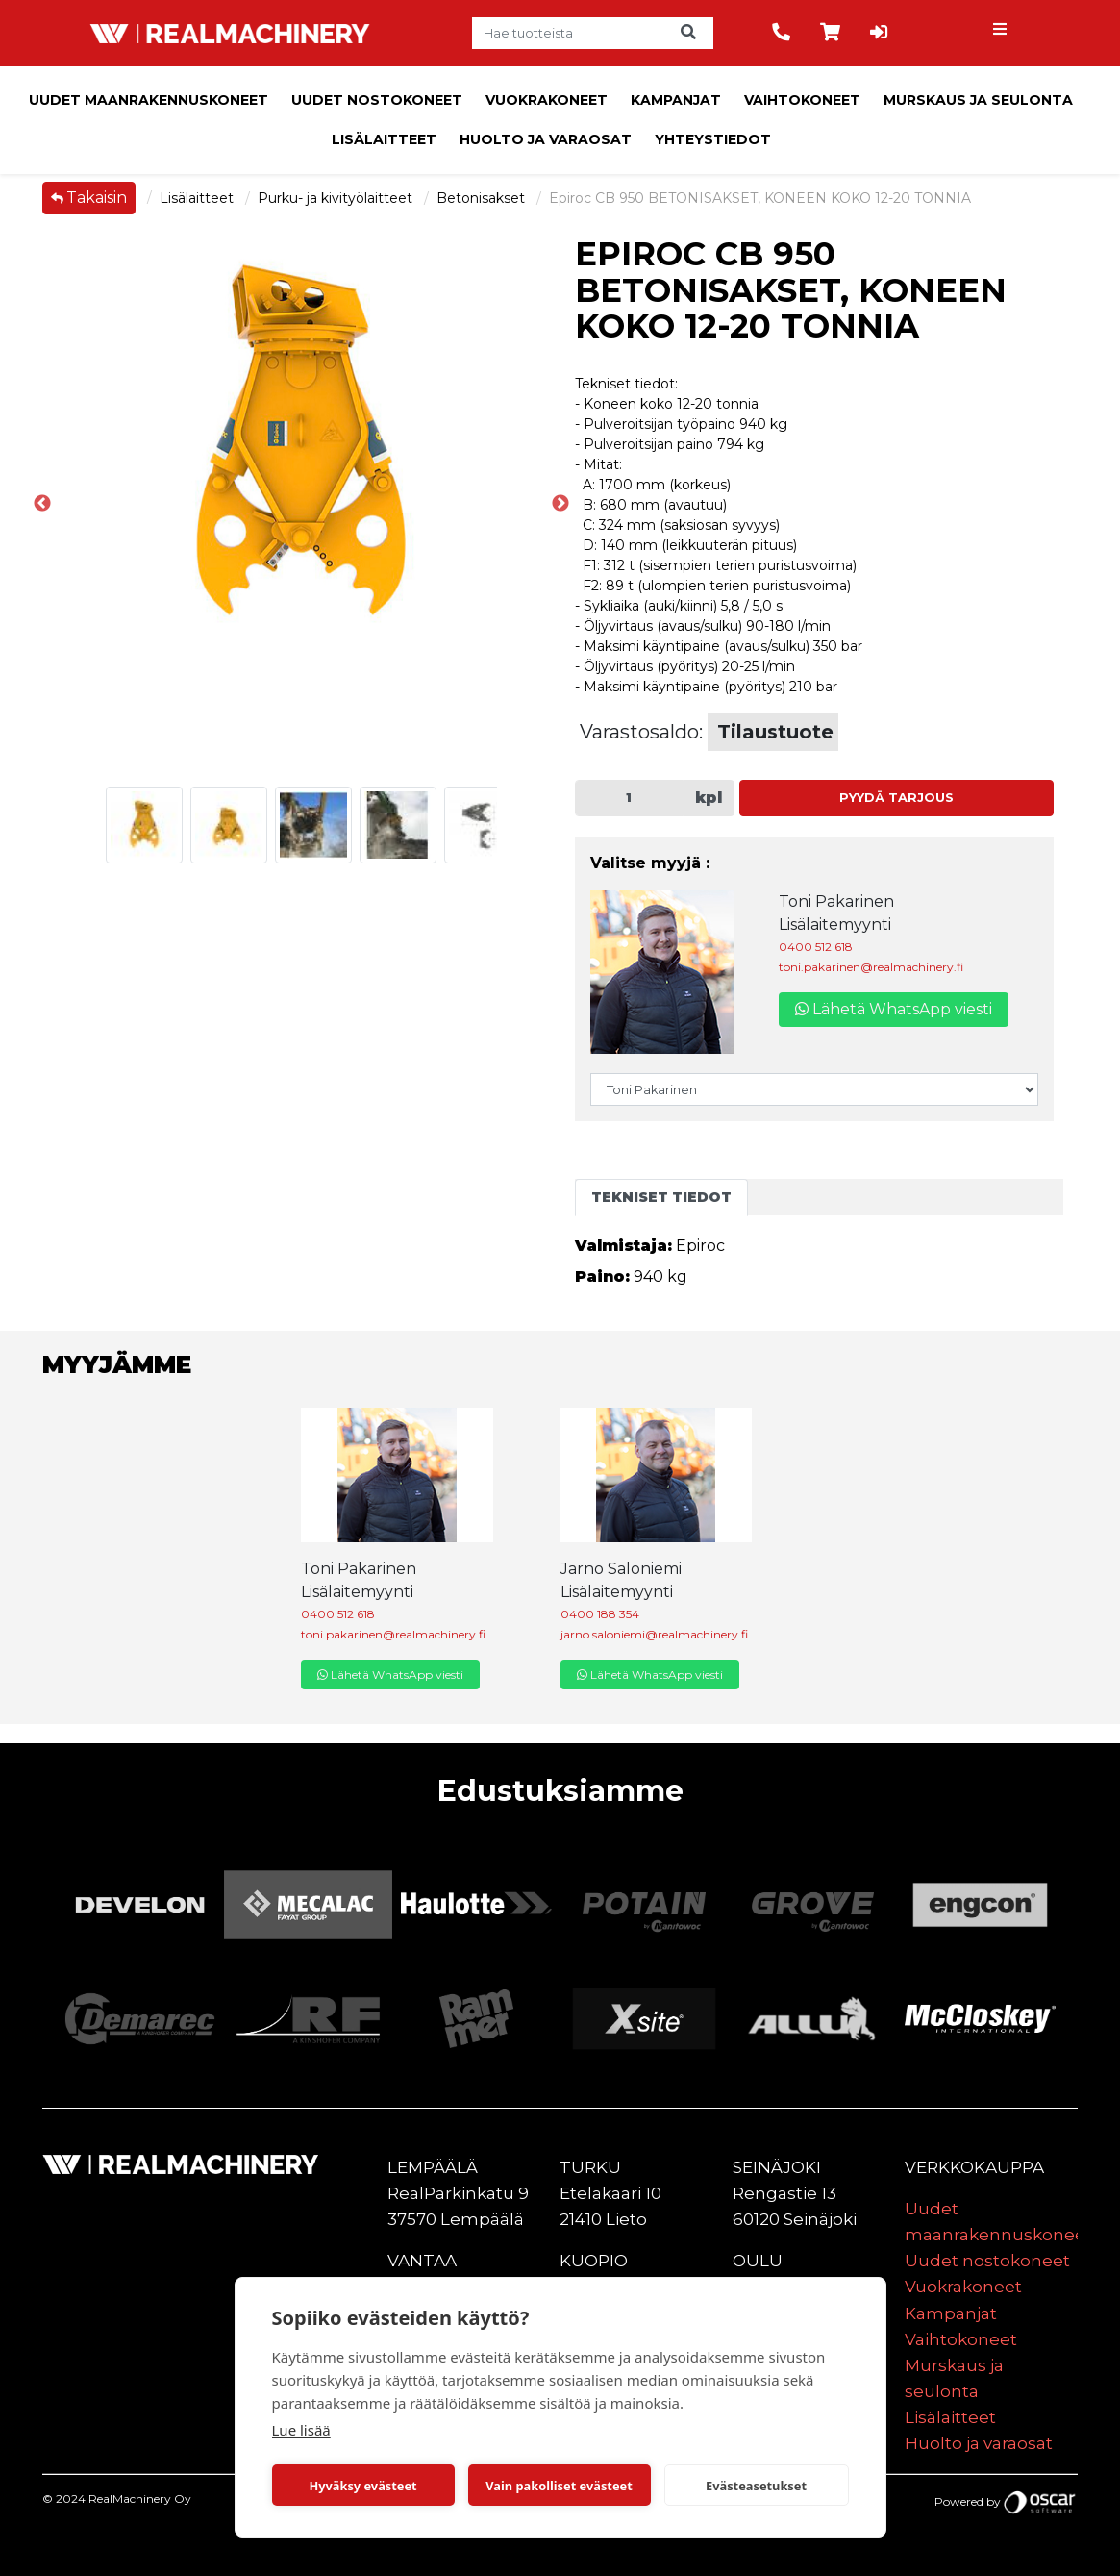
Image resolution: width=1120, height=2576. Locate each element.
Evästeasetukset (756, 2485)
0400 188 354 (599, 1614)
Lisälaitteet (384, 139)
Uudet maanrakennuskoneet (148, 100)
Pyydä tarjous (896, 797)
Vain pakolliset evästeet (558, 2485)
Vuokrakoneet (546, 100)
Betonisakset (482, 198)
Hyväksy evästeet (362, 2485)
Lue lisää (301, 2429)
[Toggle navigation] (1001, 33)
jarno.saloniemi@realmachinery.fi (654, 1634)
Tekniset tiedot (661, 1197)
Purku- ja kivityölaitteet (337, 198)
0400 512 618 (816, 946)
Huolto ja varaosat (546, 139)
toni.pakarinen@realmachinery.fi (871, 967)
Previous (42, 503)
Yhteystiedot (713, 139)
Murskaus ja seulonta (978, 100)
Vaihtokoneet (802, 100)
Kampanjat (676, 100)
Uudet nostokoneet (376, 100)
